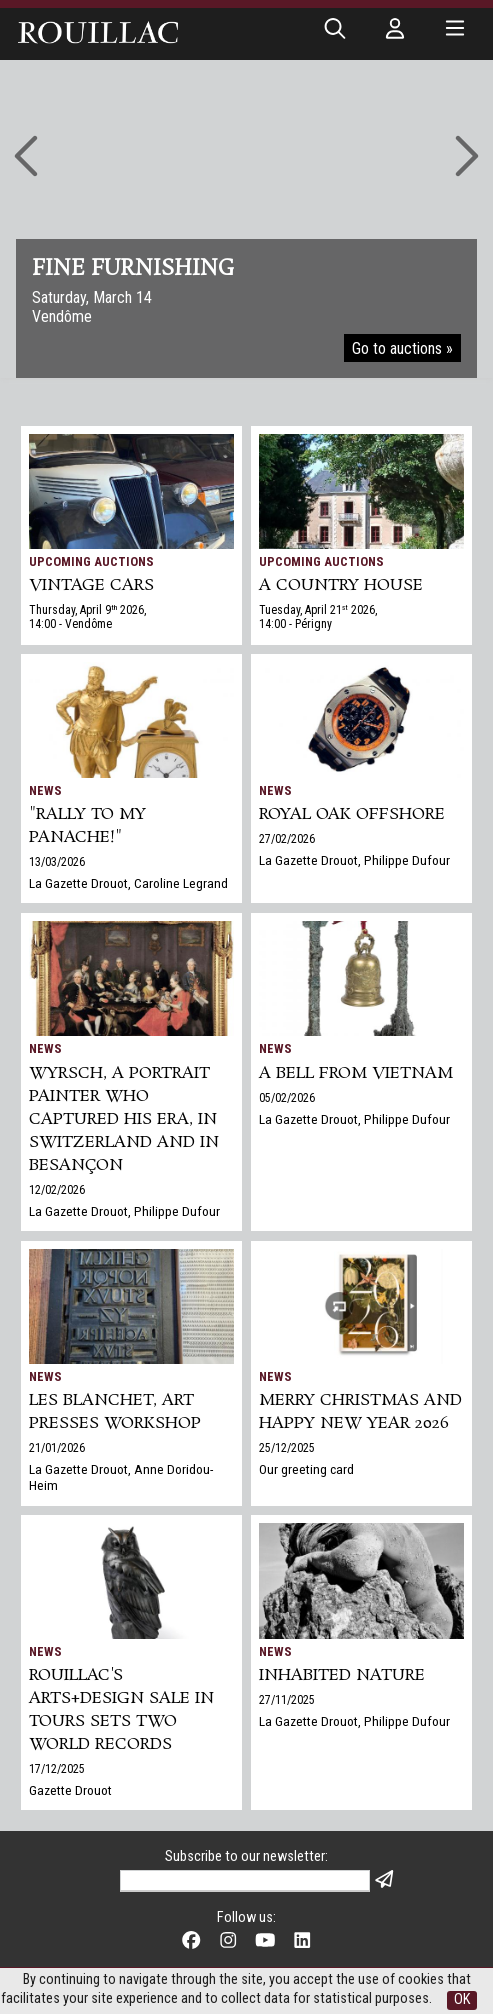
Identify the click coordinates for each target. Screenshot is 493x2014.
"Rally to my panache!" (87, 826)
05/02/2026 (287, 1098)
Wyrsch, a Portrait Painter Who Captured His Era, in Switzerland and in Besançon (124, 1119)
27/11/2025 (287, 1700)
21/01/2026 (57, 1448)
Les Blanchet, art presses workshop (115, 1412)
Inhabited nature (342, 1675)
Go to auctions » (402, 348)
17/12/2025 (57, 1769)
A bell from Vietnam (356, 1073)
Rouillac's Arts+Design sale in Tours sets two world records (121, 1710)
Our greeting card (306, 1469)
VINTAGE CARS (91, 585)
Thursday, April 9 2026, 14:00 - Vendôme (87, 617)
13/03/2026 (57, 862)
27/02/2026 (287, 839)
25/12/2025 (287, 1448)
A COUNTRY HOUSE (341, 585)
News (45, 790)
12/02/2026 (57, 1190)
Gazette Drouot (70, 1790)
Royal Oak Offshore (352, 814)
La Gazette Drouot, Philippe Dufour (354, 860)
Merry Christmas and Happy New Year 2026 (360, 1412)
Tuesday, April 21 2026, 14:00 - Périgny (318, 617)
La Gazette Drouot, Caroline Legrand (128, 883)
